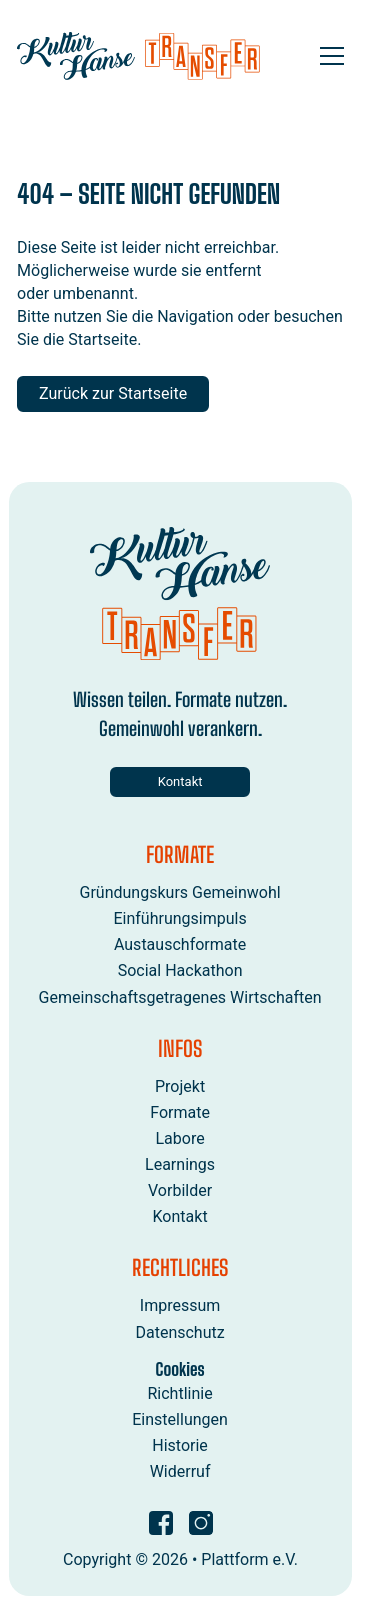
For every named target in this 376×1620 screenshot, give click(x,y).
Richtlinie (180, 1393)
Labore (180, 1138)
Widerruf (180, 1471)
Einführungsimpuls (180, 918)
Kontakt (180, 781)
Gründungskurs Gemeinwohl (180, 892)
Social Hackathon (180, 970)
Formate (181, 1112)
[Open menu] (332, 56)
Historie (181, 1445)
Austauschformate (180, 944)
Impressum (180, 1305)
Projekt (180, 1085)
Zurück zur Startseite (113, 393)
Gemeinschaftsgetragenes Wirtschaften (180, 996)
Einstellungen (181, 1419)
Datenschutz (180, 1331)
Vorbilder (180, 1190)
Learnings (180, 1164)
